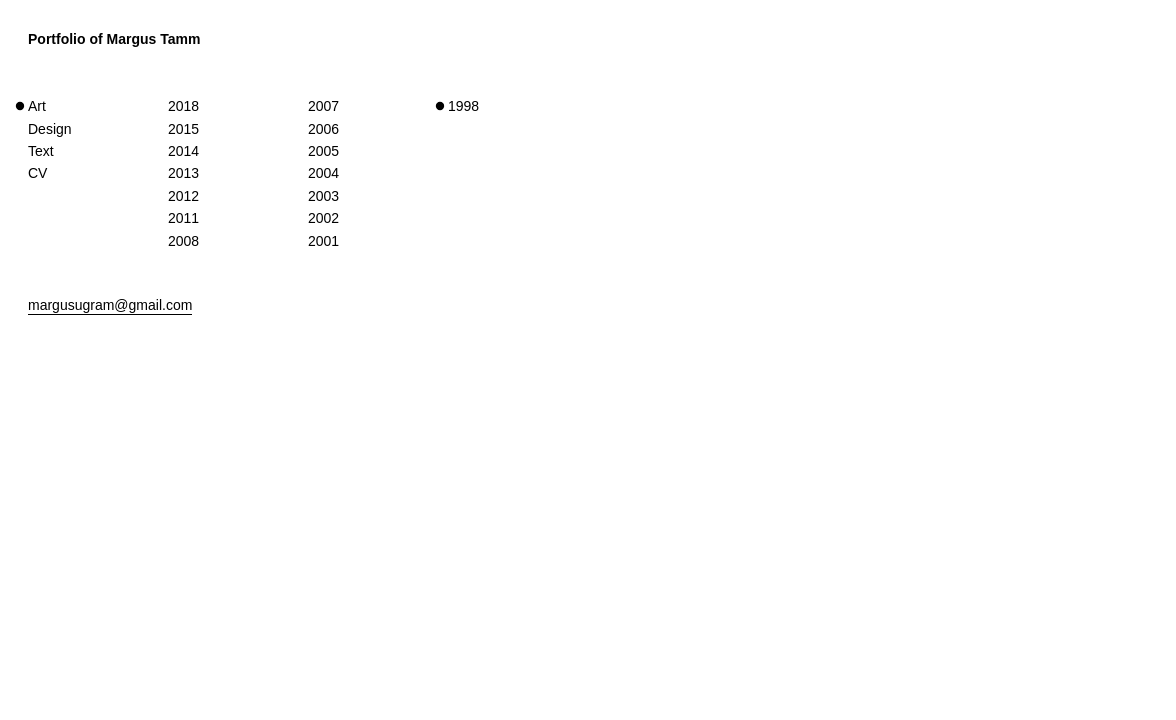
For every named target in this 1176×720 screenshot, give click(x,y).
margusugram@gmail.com (110, 305)
